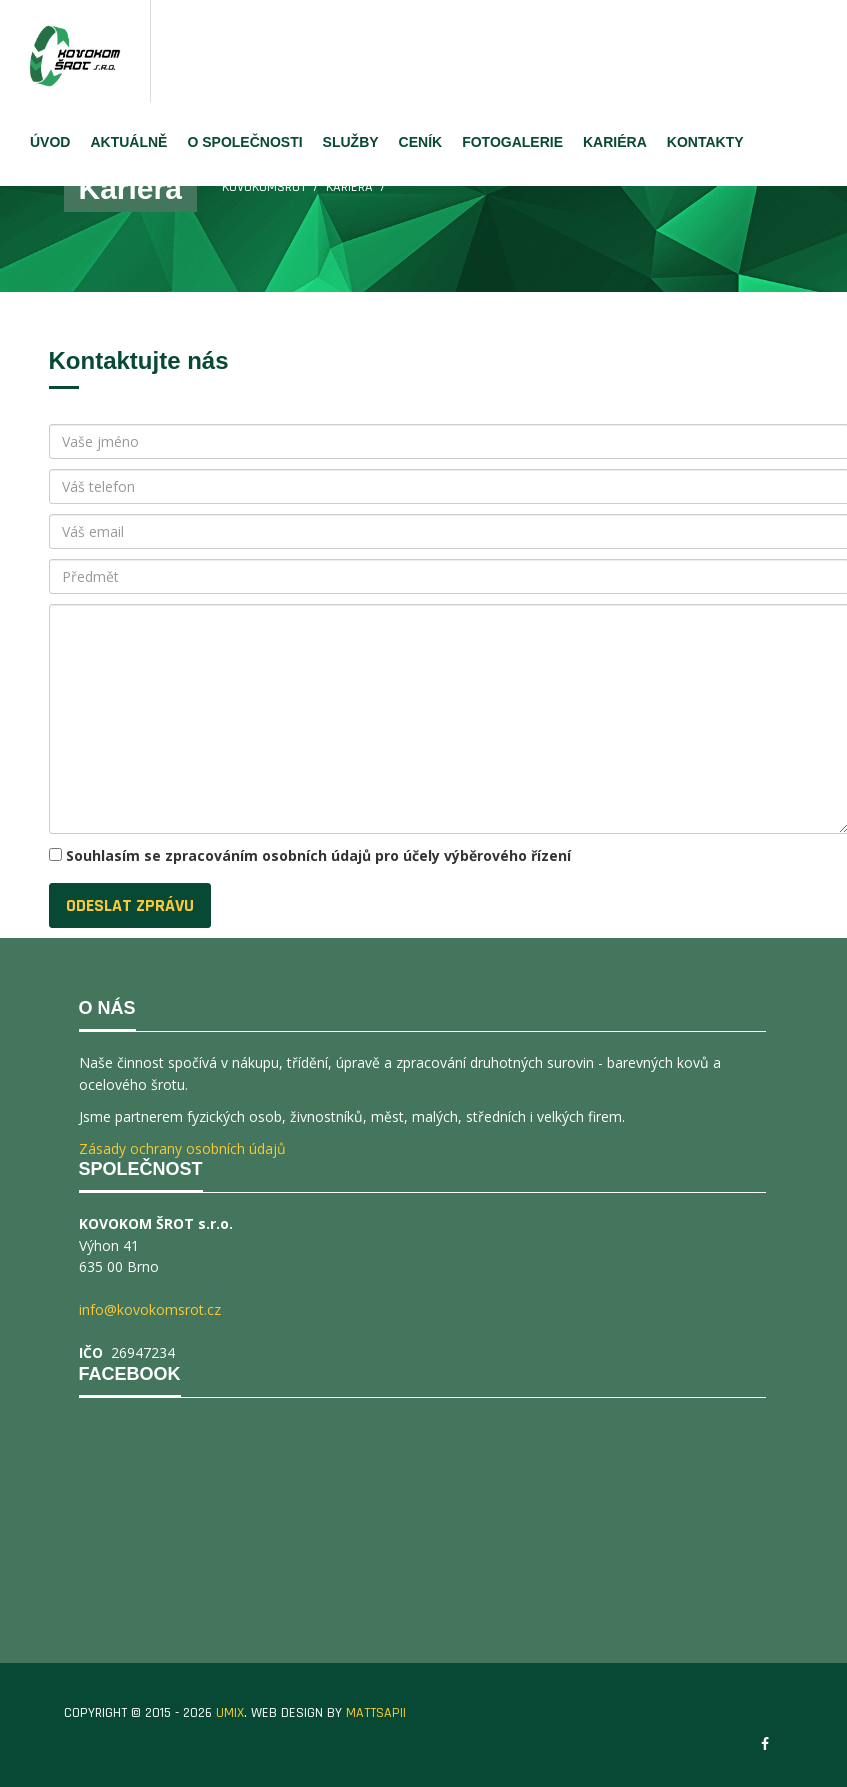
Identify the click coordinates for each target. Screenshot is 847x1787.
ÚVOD (50, 142)
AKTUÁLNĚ (128, 142)
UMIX (230, 1713)
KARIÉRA (615, 142)
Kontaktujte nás (139, 360)
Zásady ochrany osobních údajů (182, 1148)
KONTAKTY (705, 142)
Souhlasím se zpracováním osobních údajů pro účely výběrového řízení (318, 855)
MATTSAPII (376, 1713)
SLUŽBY (351, 142)
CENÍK (421, 142)
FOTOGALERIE (512, 142)
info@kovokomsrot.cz (150, 1309)
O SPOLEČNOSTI (244, 142)
